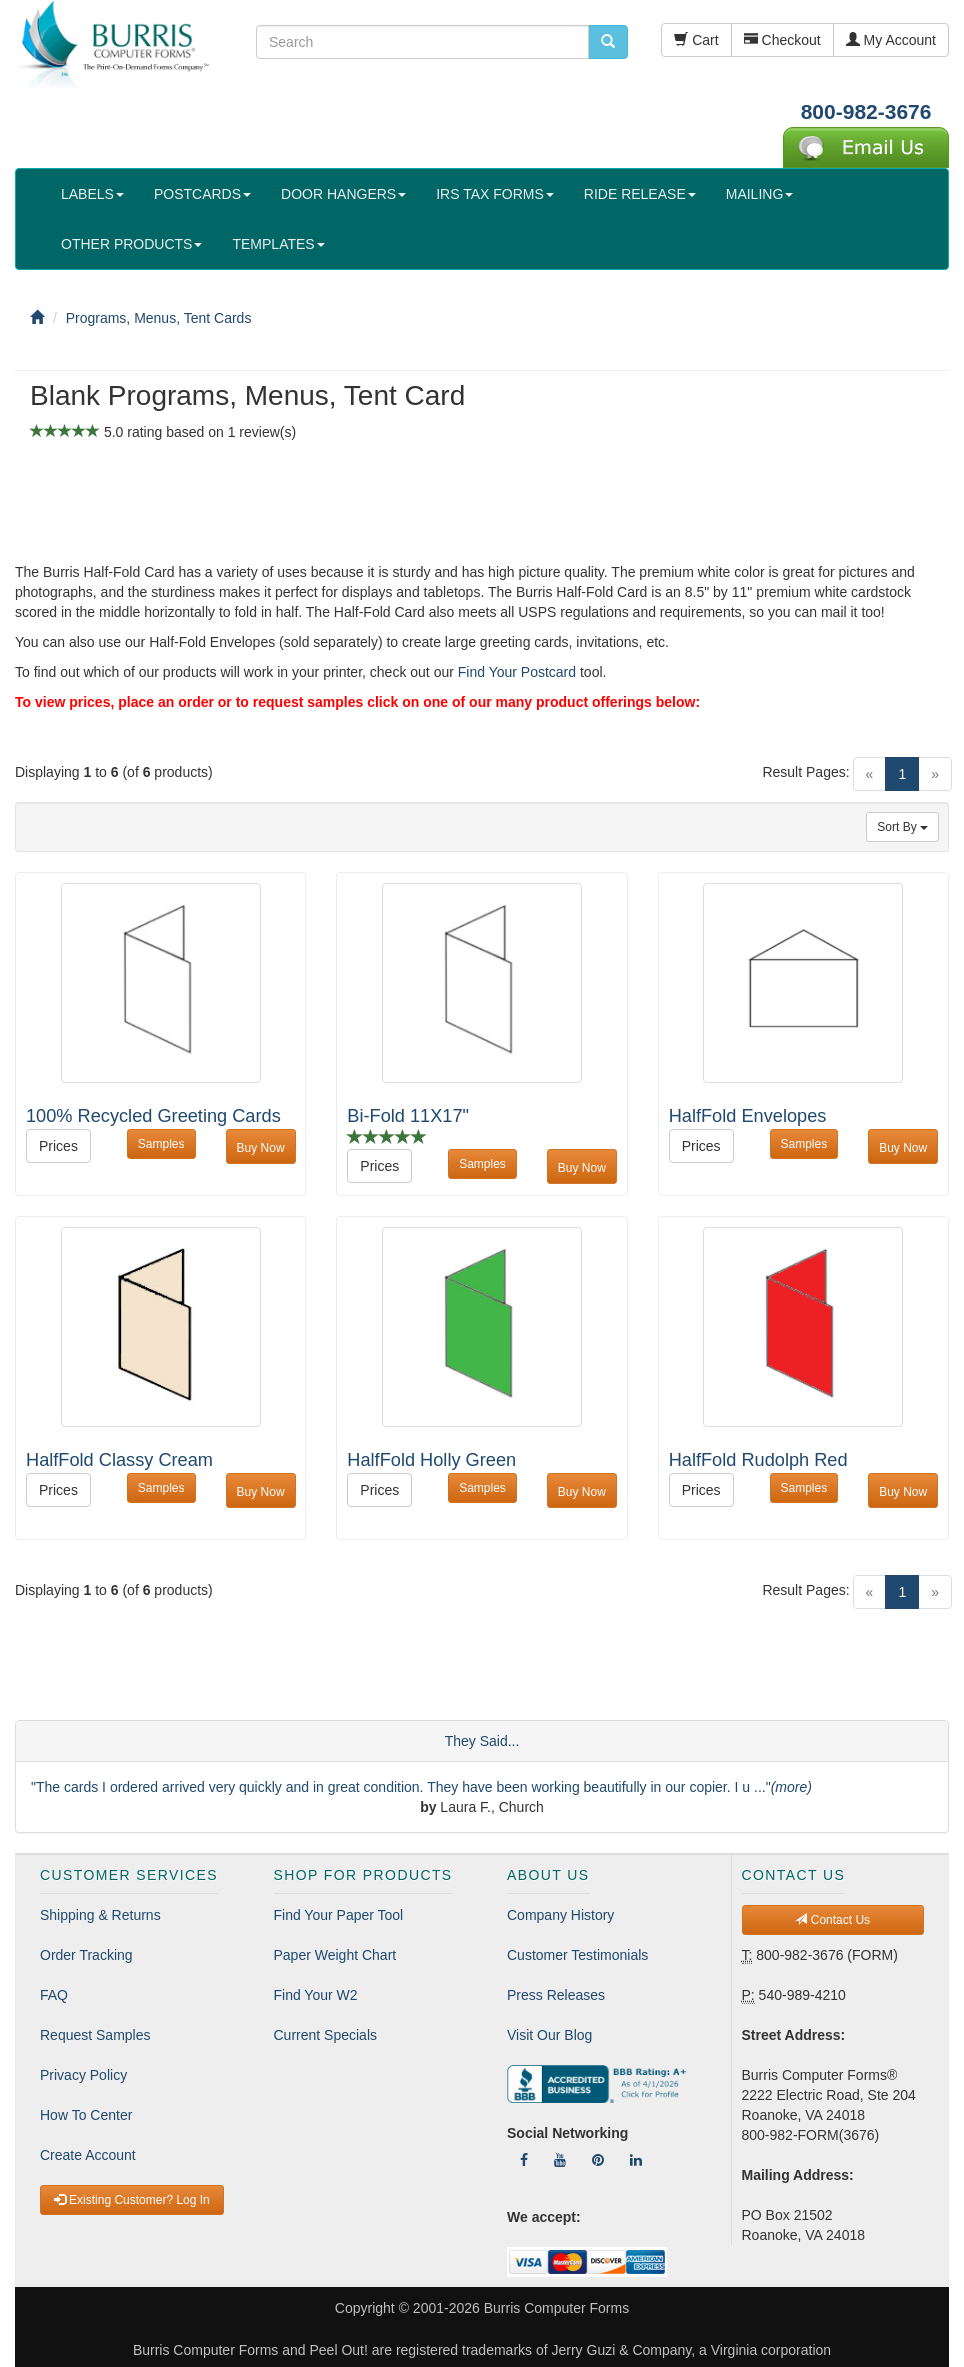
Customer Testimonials (577, 1955)
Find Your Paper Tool (339, 1915)
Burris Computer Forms (556, 2308)
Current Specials (326, 2035)
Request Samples (95, 2035)
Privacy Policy (83, 2075)
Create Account (88, 2155)
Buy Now (261, 1148)
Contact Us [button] (832, 1920)
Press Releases (556, 1995)
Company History (560, 1915)
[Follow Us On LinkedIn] (636, 2160)
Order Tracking (86, 1955)
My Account (891, 40)
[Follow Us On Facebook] (524, 2160)
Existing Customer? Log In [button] (132, 2200)
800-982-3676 (866, 111)
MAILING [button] (760, 194)
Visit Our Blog (549, 2035)
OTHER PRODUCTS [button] (131, 244)
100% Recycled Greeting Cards (153, 1116)
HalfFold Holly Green (431, 1460)
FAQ (54, 1995)
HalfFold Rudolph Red (758, 1460)
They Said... (482, 1741)
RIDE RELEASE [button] (640, 194)
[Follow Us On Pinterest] (598, 2160)
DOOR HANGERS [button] (343, 194)
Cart (696, 40)
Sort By (902, 827)
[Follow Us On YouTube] (560, 2160)
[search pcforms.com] (608, 42)
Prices (58, 1146)
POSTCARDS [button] (202, 194)
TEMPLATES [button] (278, 244)
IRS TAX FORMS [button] (495, 194)
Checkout (782, 40)
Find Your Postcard (517, 672)
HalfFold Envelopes (748, 1116)
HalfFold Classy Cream (119, 1460)
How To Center (86, 2115)
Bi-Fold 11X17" (408, 1116)
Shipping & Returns (100, 1915)
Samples (161, 1144)
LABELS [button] (92, 194)
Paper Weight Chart (335, 1955)
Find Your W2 (316, 1995)
